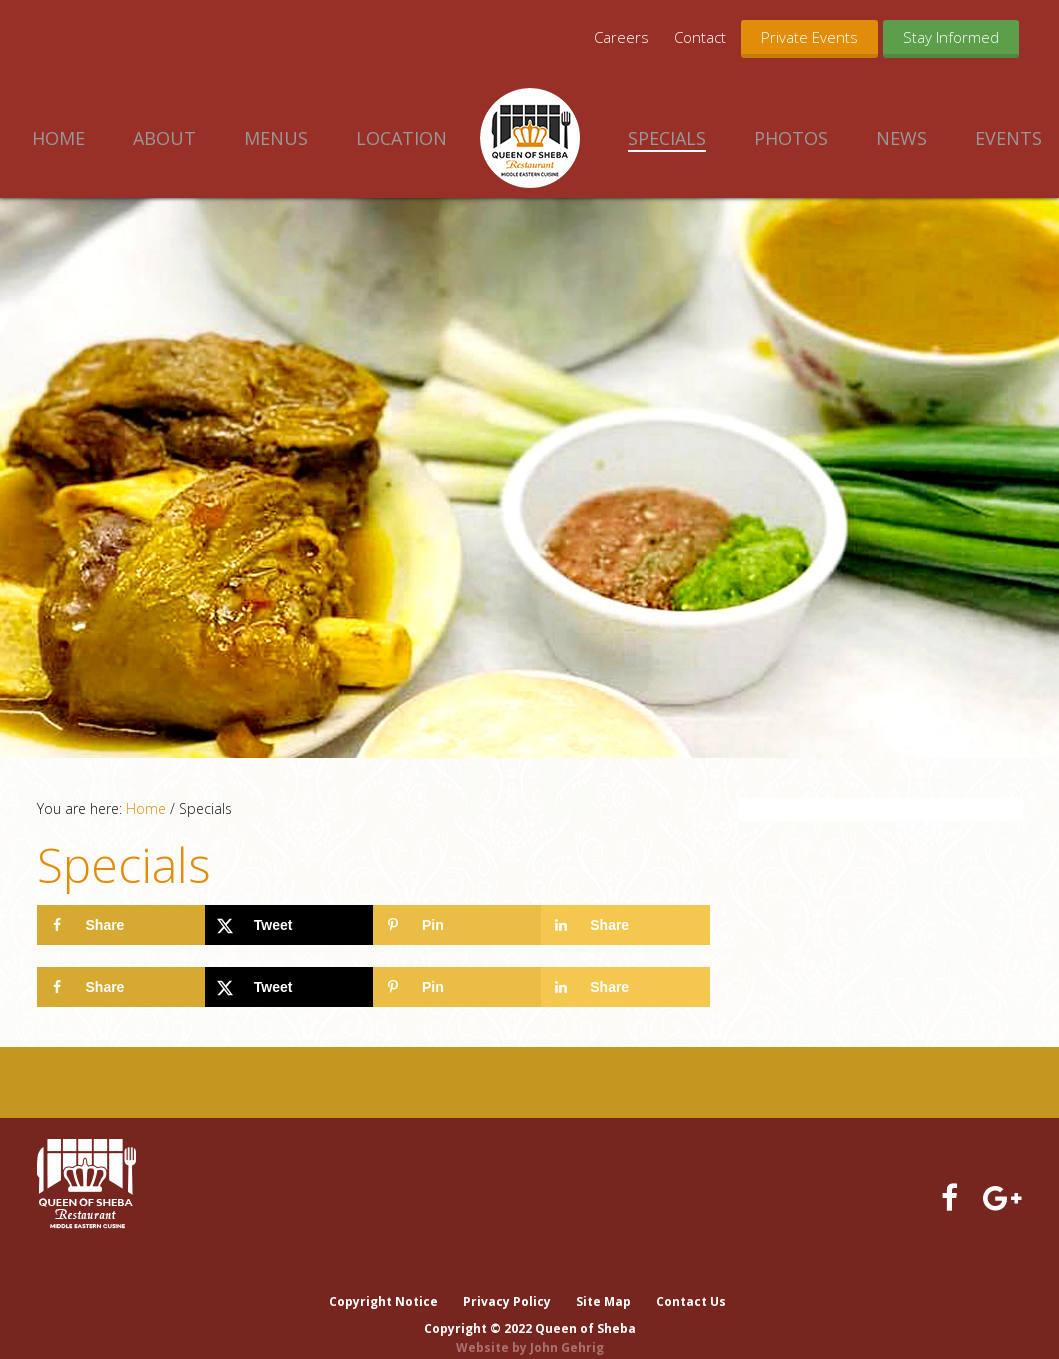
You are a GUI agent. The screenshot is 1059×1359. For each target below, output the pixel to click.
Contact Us (692, 1281)
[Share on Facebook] (121, 925)
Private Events (809, 37)
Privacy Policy (506, 1281)
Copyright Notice (381, 1281)
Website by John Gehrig (530, 1327)
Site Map (603, 1281)
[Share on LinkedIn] (625, 925)
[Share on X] (289, 925)
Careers (621, 37)
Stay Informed (951, 37)
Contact (700, 37)
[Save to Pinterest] (457, 925)
